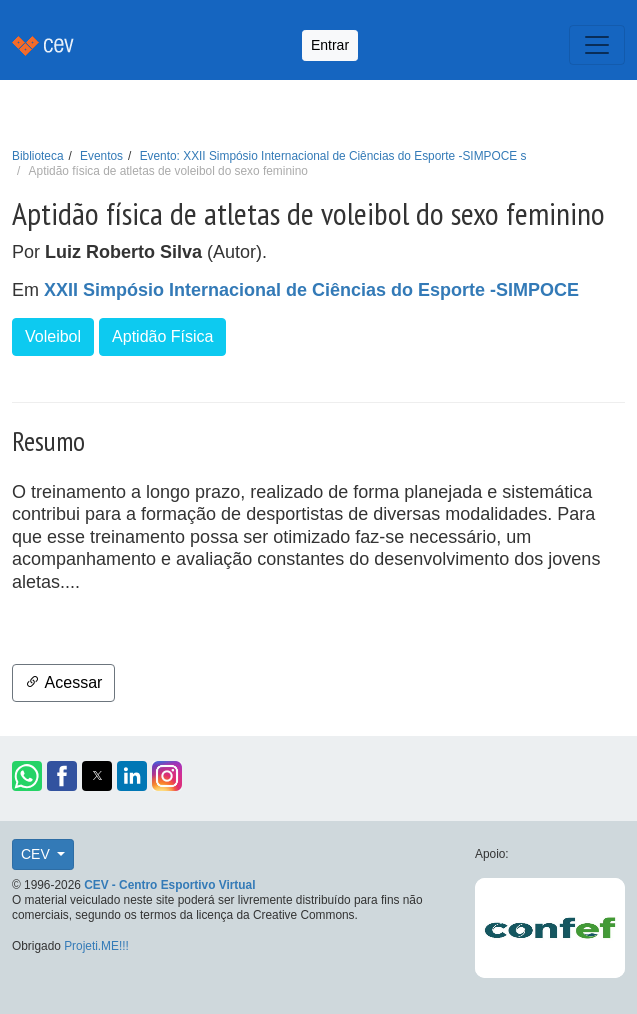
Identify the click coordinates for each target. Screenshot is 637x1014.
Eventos (101, 156)
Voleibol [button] (53, 336)
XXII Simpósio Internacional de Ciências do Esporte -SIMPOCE (311, 290)
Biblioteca (38, 156)
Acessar (63, 682)
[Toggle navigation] (597, 45)
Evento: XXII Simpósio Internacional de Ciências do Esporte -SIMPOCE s (333, 156)
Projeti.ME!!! (96, 946)
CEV (37, 854)
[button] (27, 776)
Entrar (330, 45)
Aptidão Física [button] (162, 336)
